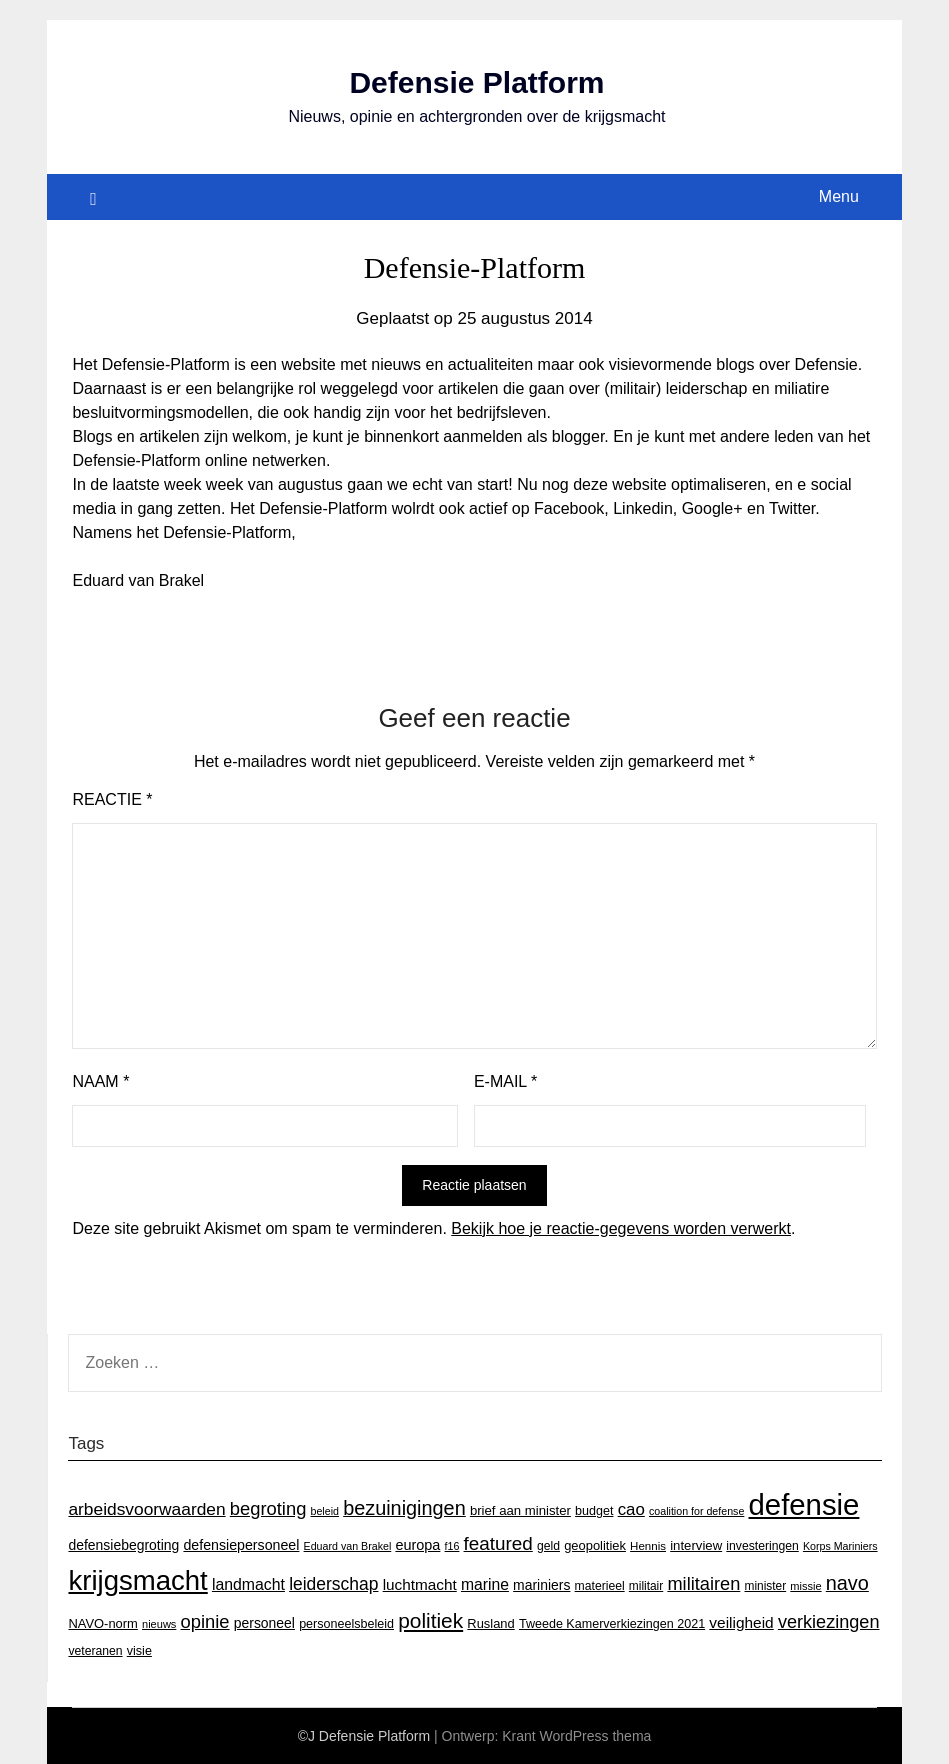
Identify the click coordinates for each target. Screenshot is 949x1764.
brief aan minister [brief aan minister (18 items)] (520, 1510)
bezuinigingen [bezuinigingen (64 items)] (404, 1508)
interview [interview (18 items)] (696, 1545)
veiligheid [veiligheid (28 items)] (741, 1622)
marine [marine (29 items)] (485, 1584)
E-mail (505, 1081)
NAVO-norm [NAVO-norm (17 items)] (102, 1623)
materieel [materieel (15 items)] (600, 1586)
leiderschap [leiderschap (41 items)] (333, 1584)
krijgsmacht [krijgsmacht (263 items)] (137, 1580)
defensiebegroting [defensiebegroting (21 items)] (123, 1545)
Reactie (112, 799)
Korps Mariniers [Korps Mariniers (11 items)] (840, 1546)
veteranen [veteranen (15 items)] (95, 1651)
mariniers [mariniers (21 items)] (541, 1585)
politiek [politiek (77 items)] (430, 1620)
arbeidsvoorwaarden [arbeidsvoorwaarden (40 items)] (146, 1509)
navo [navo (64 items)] (847, 1583)
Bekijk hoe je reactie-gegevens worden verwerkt (621, 1228)
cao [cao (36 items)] (631, 1509)
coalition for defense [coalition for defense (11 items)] (696, 1511)
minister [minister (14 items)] (765, 1586)
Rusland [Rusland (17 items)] (490, 1623)
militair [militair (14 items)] (646, 1586)
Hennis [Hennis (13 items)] (648, 1546)
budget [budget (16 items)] (594, 1511)
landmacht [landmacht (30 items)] (248, 1584)
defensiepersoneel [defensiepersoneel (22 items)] (241, 1545)
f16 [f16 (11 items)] (452, 1546)
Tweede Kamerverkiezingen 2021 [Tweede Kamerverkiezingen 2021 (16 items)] (612, 1624)
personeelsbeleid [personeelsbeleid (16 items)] (346, 1624)
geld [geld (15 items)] (548, 1546)
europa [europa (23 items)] (417, 1545)
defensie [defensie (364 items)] (804, 1504)
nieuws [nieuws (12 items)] (159, 1624)
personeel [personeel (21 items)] (264, 1623)
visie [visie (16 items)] (139, 1651)
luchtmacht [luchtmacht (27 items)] (420, 1584)
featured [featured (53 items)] (498, 1543)
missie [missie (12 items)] (805, 1586)
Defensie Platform (476, 82)
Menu (839, 196)
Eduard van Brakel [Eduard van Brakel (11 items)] (348, 1546)
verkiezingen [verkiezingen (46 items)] (829, 1622)
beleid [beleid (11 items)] (325, 1511)
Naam (100, 1081)
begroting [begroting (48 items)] (268, 1508)
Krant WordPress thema (576, 1736)
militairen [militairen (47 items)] (703, 1583)
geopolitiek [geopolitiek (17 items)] (595, 1545)
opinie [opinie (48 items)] (205, 1621)
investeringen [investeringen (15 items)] (762, 1546)
